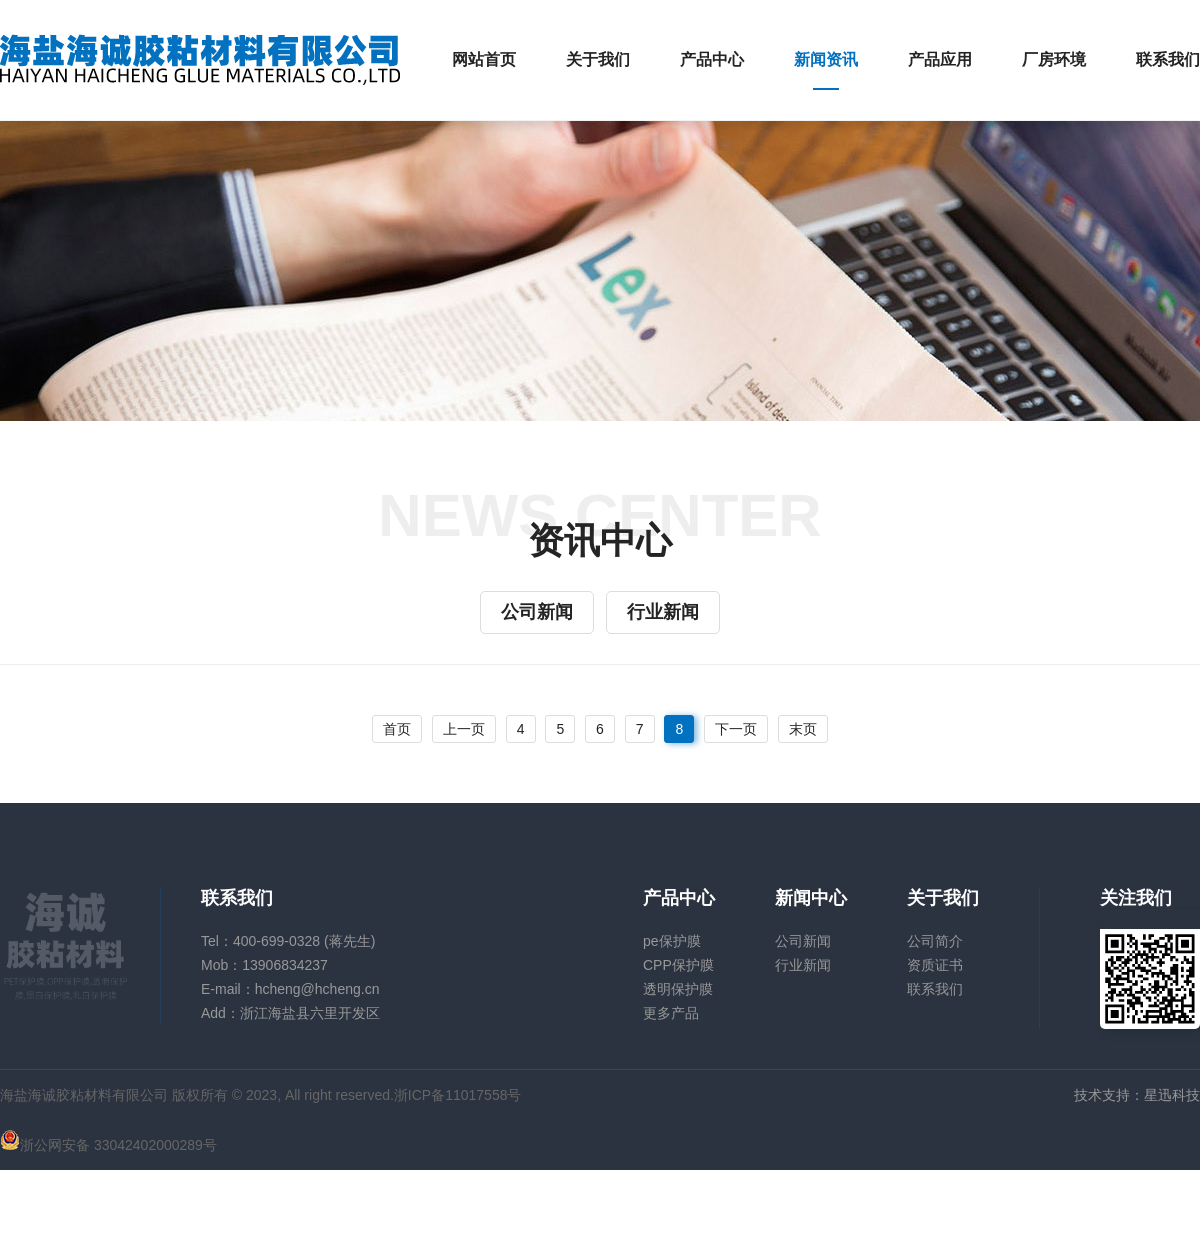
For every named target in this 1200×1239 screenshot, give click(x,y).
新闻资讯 (826, 59)
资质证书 (935, 965)
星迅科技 (1172, 1095)
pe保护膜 (672, 941)
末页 (803, 729)
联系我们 (1168, 59)
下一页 (736, 729)
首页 (397, 729)
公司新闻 (537, 612)
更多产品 (671, 1013)
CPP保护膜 (678, 965)
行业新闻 (663, 612)
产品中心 (712, 59)
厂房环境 (1054, 59)
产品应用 (940, 59)
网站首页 (484, 59)
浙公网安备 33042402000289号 (108, 1145)
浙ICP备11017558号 (458, 1095)
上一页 (464, 729)
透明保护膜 (678, 989)
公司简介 (935, 941)
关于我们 (598, 59)
